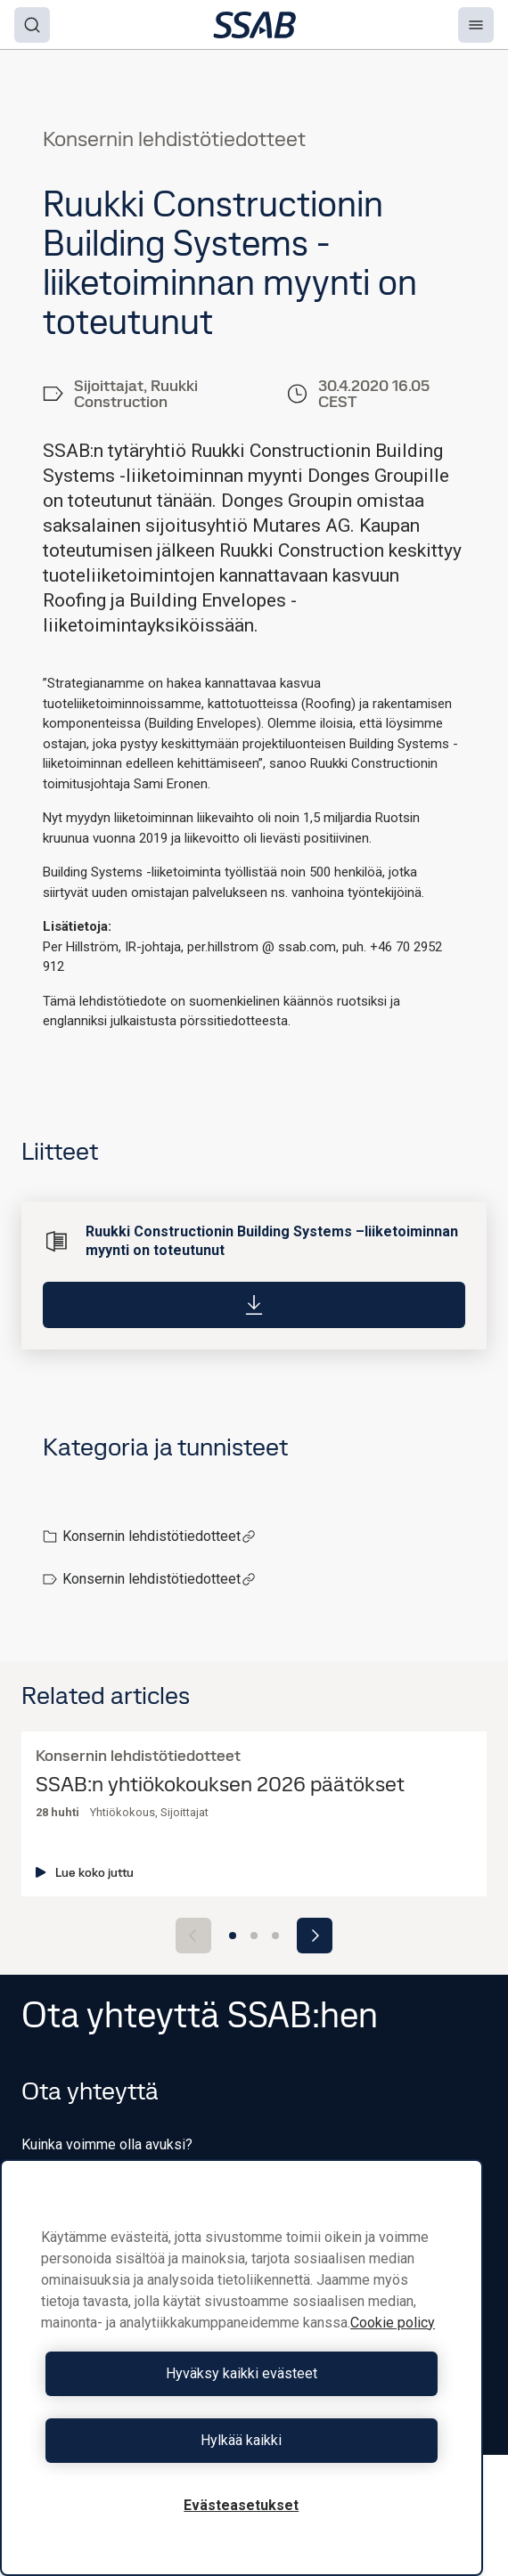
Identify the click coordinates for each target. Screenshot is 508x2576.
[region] (241, 2367)
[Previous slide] (193, 1935)
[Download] (254, 1304)
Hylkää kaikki (241, 2440)
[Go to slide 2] (254, 1935)
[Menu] (476, 25)
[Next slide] (314, 1935)
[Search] (32, 25)
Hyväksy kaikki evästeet (241, 2373)
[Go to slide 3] (275, 1935)
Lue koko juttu (85, 1872)
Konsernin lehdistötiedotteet (159, 1536)
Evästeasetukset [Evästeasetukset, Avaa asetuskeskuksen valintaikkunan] (241, 2505)
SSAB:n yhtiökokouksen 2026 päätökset (220, 1784)
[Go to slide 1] (232, 1935)
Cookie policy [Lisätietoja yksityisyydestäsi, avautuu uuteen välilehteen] (392, 2322)
